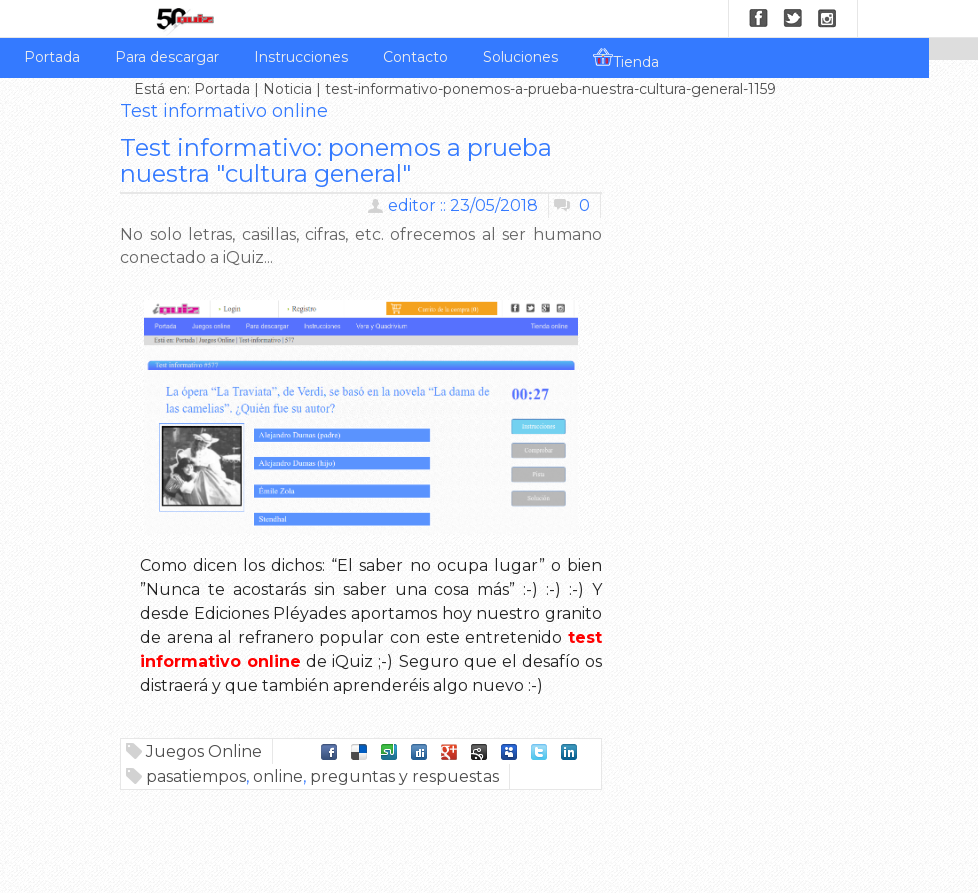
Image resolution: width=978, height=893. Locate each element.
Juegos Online (204, 751)
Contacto (415, 57)
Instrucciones (301, 57)
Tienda (626, 59)
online (278, 776)
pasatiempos (196, 776)
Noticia (287, 89)
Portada (52, 57)
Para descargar (167, 57)
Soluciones (520, 57)
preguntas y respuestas (404, 776)
